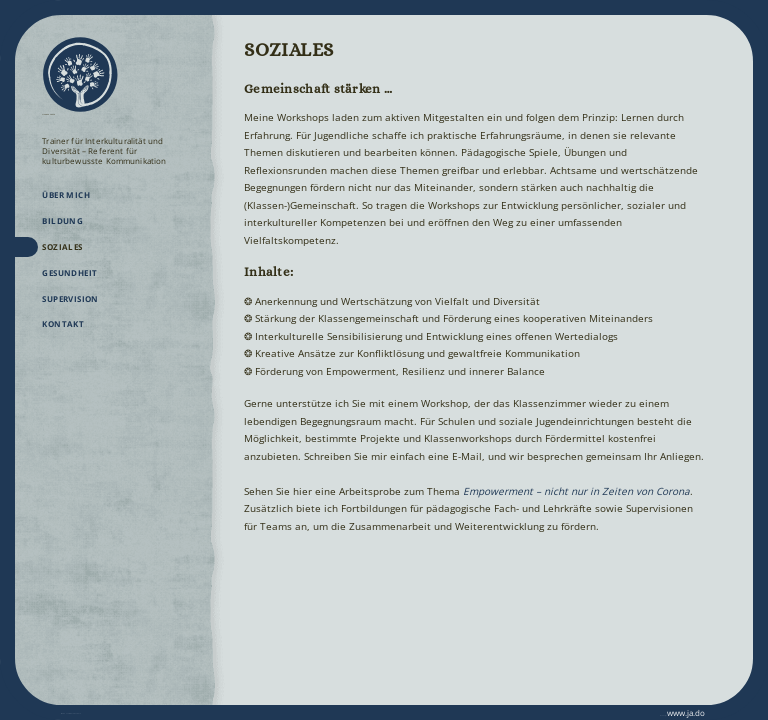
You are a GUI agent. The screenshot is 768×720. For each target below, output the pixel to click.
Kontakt (63, 335)
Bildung (62, 232)
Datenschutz (143, 712)
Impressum (83, 712)
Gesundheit (69, 284)
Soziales (62, 258)
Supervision (70, 310)
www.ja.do (672, 712)
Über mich (66, 206)
